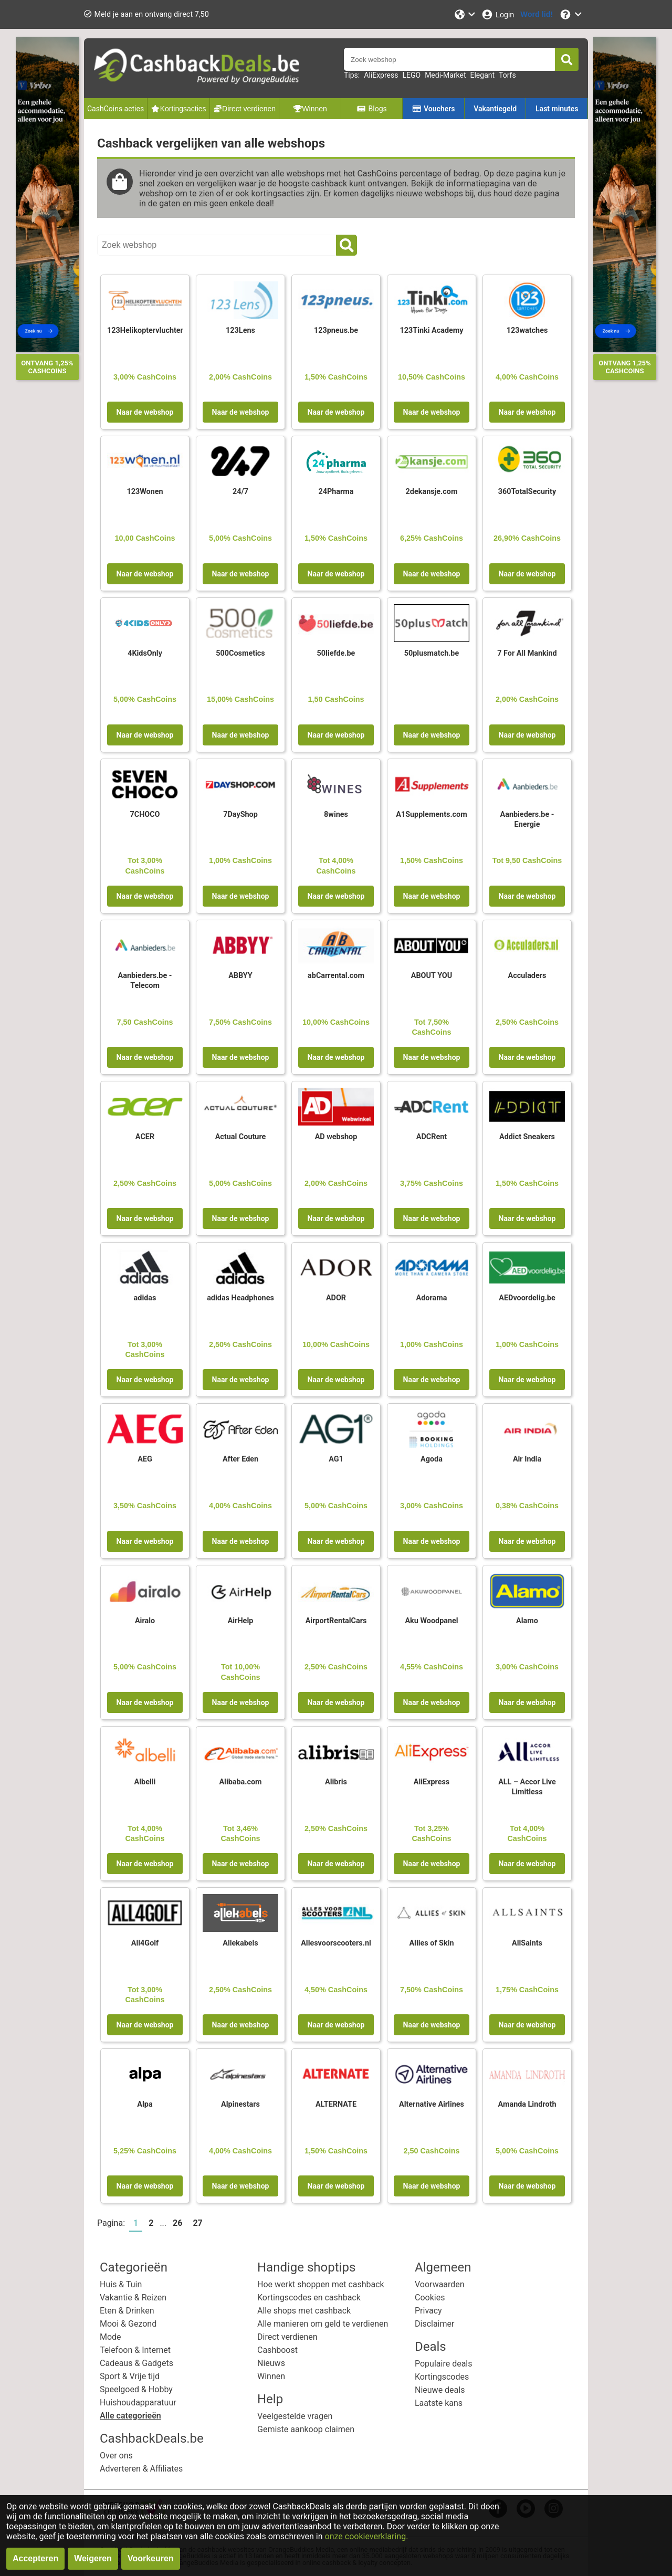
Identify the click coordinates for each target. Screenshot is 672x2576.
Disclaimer (434, 2324)
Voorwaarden (440, 2284)
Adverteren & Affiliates (141, 2469)
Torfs (507, 75)
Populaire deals (443, 2364)
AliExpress (381, 75)
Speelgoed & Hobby (136, 2389)
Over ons (116, 2456)
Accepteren (35, 2558)
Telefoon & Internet (135, 2350)
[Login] (497, 14)
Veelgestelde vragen (294, 2416)
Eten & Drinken (127, 2311)
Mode (110, 2337)
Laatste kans (439, 2403)
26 (177, 2223)
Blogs (371, 108)
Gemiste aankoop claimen (305, 2429)
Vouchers (433, 108)
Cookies (430, 2297)
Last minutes (557, 108)
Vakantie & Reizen (133, 2297)
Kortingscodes (442, 2377)
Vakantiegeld (495, 108)
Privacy (428, 2311)
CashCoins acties (115, 108)
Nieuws (271, 2363)
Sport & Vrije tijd (130, 2376)
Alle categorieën (130, 2416)
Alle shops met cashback (304, 2311)
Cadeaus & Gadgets (136, 2363)
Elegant (482, 75)
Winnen (271, 2376)
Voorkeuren (151, 2558)
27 (197, 2223)
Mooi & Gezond (128, 2324)
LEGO (411, 75)
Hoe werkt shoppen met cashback (320, 2284)
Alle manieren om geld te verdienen (322, 2324)
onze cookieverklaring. (366, 2536)
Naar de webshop (145, 412)
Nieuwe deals (440, 2390)
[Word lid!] (536, 14)
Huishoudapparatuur (138, 2402)
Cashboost (277, 2350)
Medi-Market (445, 75)
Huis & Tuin (121, 2284)
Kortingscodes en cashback (309, 2297)
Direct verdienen (287, 2337)
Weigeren (93, 2558)
